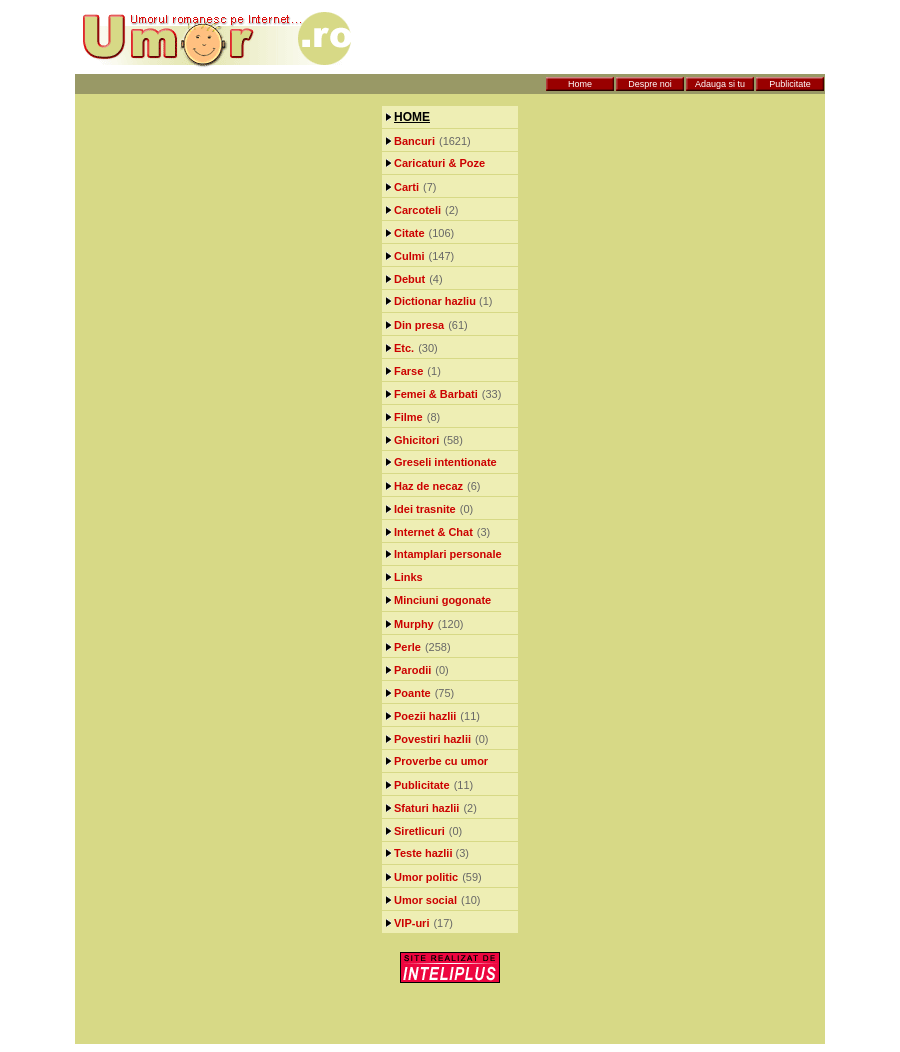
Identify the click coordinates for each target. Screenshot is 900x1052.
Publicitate (790, 84)
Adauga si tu (720, 84)
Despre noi (650, 84)
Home (580, 84)
